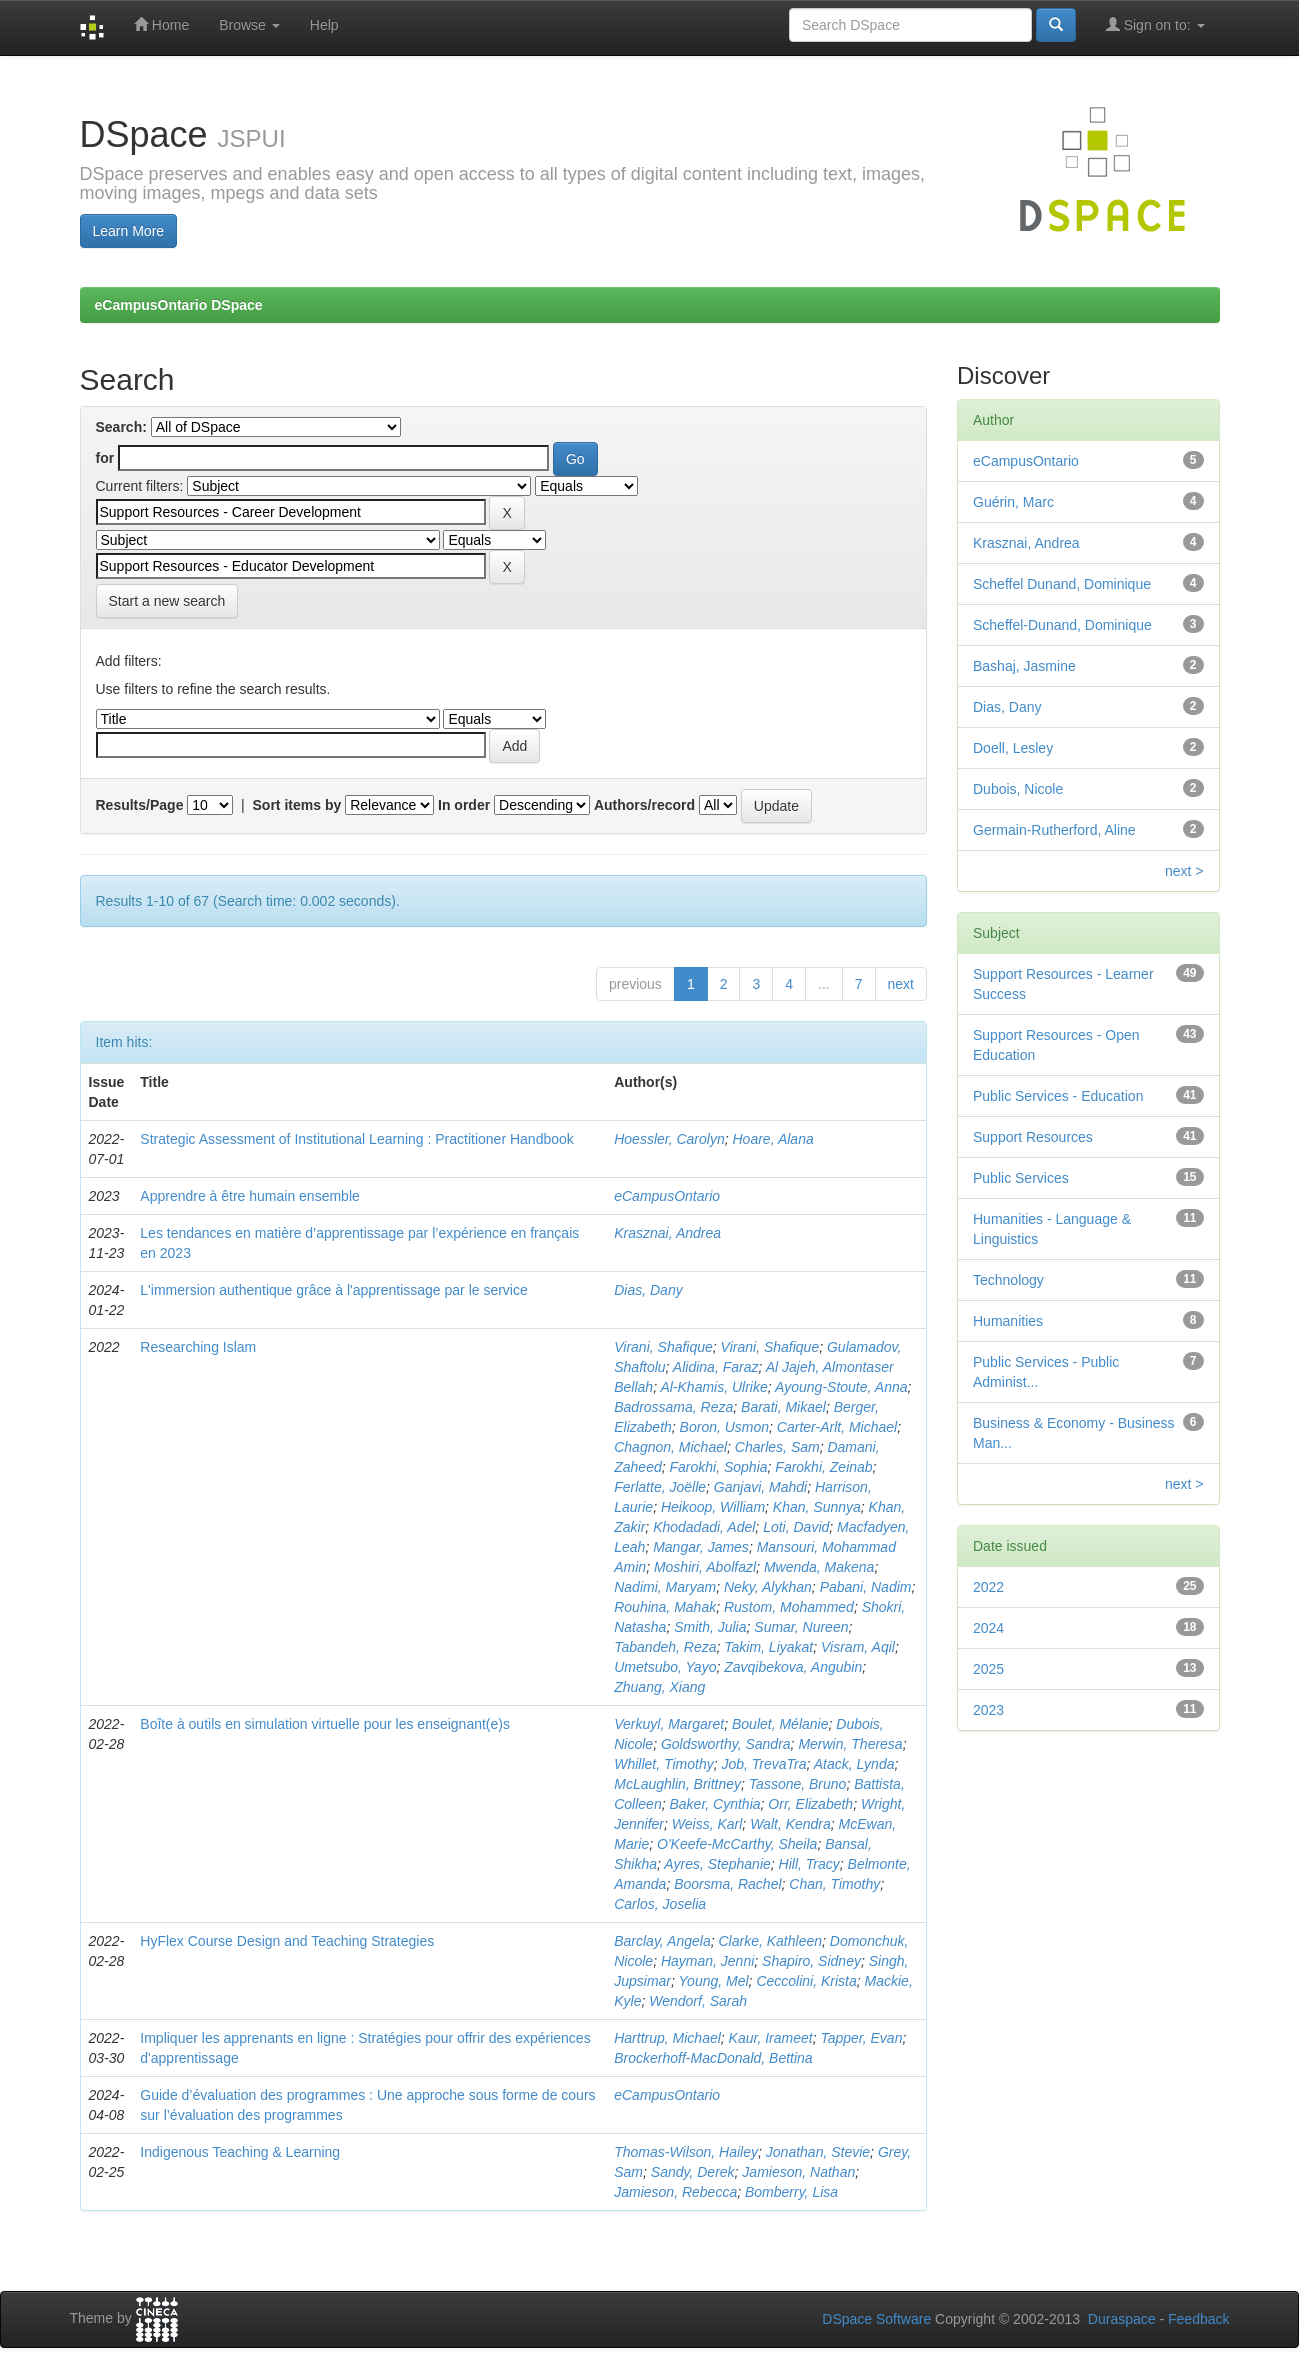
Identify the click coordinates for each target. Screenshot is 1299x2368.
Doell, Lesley (1013, 748)
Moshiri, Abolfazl (705, 1567)
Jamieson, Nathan (798, 2172)
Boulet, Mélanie (780, 1724)
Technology (1008, 1280)
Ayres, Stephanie (717, 1864)
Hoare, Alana (773, 1139)
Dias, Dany (648, 1290)
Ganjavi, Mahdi (760, 1487)
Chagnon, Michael (670, 1447)
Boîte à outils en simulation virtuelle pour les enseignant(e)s (325, 1724)
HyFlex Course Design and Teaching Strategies (287, 1941)
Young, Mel (714, 1981)
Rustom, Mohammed (789, 1607)
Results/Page (140, 805)
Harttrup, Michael (667, 2038)
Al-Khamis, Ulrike (713, 1387)
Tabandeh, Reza (665, 1647)
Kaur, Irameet (771, 2038)
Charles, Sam (777, 1447)
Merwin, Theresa (850, 1744)
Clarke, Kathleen (771, 1941)
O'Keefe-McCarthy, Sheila (737, 1844)
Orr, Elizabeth (810, 1804)
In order (464, 805)
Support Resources (1033, 1137)
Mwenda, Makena (819, 1567)
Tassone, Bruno (798, 1784)
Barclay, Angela (662, 1941)
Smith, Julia (710, 1627)
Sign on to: (1155, 24)
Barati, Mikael (783, 1407)
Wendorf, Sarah (698, 2001)
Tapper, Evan (861, 2038)
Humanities (1008, 1321)
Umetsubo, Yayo (665, 1667)
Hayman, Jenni (707, 1961)
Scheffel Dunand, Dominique (1062, 584)
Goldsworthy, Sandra (726, 1744)
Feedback (1198, 2319)
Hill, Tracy (809, 1864)
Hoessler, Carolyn (669, 1139)
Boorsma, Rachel (727, 1884)
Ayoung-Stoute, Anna (841, 1387)
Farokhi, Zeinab (823, 1467)
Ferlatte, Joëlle (660, 1487)
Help (324, 25)
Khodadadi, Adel (704, 1527)
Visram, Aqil (858, 1647)
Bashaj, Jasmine (1024, 666)
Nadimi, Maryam (665, 1587)
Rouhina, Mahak (665, 1607)
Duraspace (1122, 2319)
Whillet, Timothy (663, 1764)
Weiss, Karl (707, 1824)
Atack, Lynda (854, 1764)
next (901, 984)
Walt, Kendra (790, 1824)
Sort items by (297, 805)
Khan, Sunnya (817, 1507)
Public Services (1021, 1178)
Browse (249, 25)
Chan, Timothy (834, 1884)
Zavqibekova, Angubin (793, 1667)
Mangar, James (701, 1547)
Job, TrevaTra (763, 1764)
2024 (988, 1628)
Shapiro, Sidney (811, 1961)
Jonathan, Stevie (818, 2152)
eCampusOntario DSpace (179, 305)
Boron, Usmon (724, 1427)
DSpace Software (876, 2319)
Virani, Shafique (663, 1347)
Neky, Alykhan (768, 1587)
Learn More (129, 231)
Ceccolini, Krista (806, 1981)
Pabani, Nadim (866, 1587)
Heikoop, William (713, 1507)
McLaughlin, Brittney (677, 1784)
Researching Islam (198, 1347)
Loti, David (796, 1527)
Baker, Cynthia (714, 1804)
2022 (988, 1587)
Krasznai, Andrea (667, 1233)
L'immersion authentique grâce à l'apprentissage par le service (333, 1290)
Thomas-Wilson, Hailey (686, 2152)
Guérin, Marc (1013, 502)
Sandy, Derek (693, 2172)
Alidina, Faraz (716, 1367)
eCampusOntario (667, 1196)
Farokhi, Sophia (718, 1467)
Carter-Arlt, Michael (837, 1427)
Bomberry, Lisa (791, 2192)
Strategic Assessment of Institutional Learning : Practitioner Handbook (356, 1139)
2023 (988, 1710)
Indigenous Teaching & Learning (240, 2152)
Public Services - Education (1058, 1096)
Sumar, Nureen (801, 1627)
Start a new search (167, 601)
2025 (988, 1669)
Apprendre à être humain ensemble (249, 1196)
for (105, 458)
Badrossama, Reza (673, 1407)
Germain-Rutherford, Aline (1054, 830)
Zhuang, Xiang (659, 1687)
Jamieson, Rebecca (675, 2192)
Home (161, 24)
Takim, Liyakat (768, 1647)
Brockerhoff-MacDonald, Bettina (713, 2058)
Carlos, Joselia (660, 1904)
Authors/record (644, 805)
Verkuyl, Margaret (669, 1724)
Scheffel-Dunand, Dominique (1062, 625)
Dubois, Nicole (1018, 789)
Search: (121, 427)
